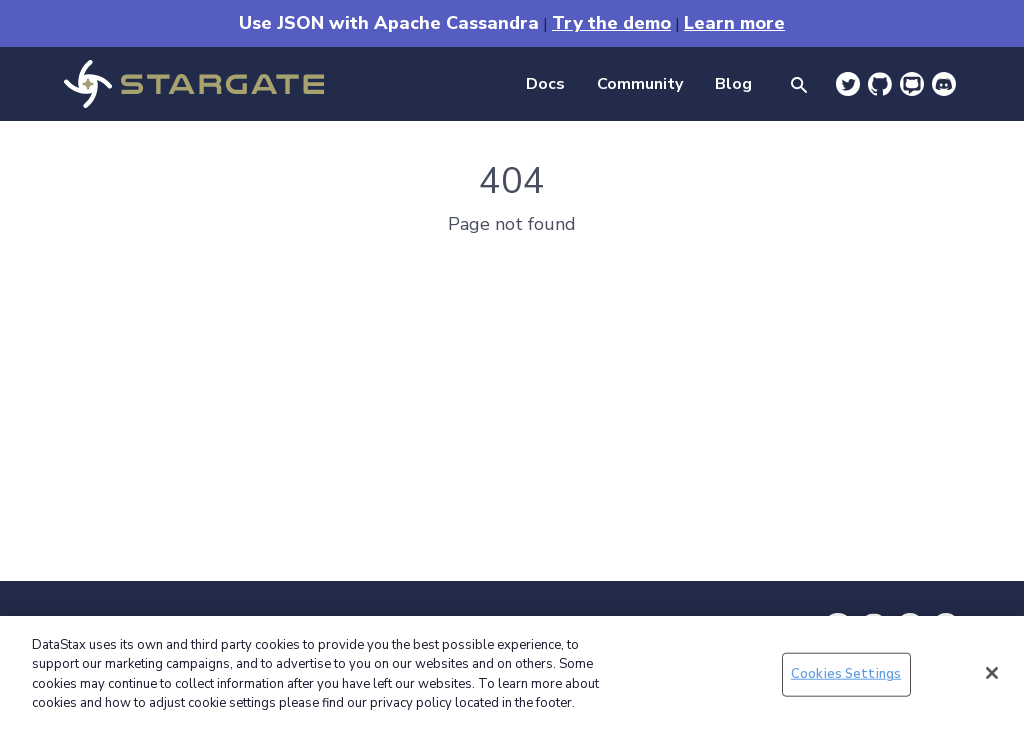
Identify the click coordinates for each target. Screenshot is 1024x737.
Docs (545, 84)
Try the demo (611, 23)
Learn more (734, 23)
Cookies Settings (846, 674)
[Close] (992, 673)
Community (640, 84)
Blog (733, 84)
